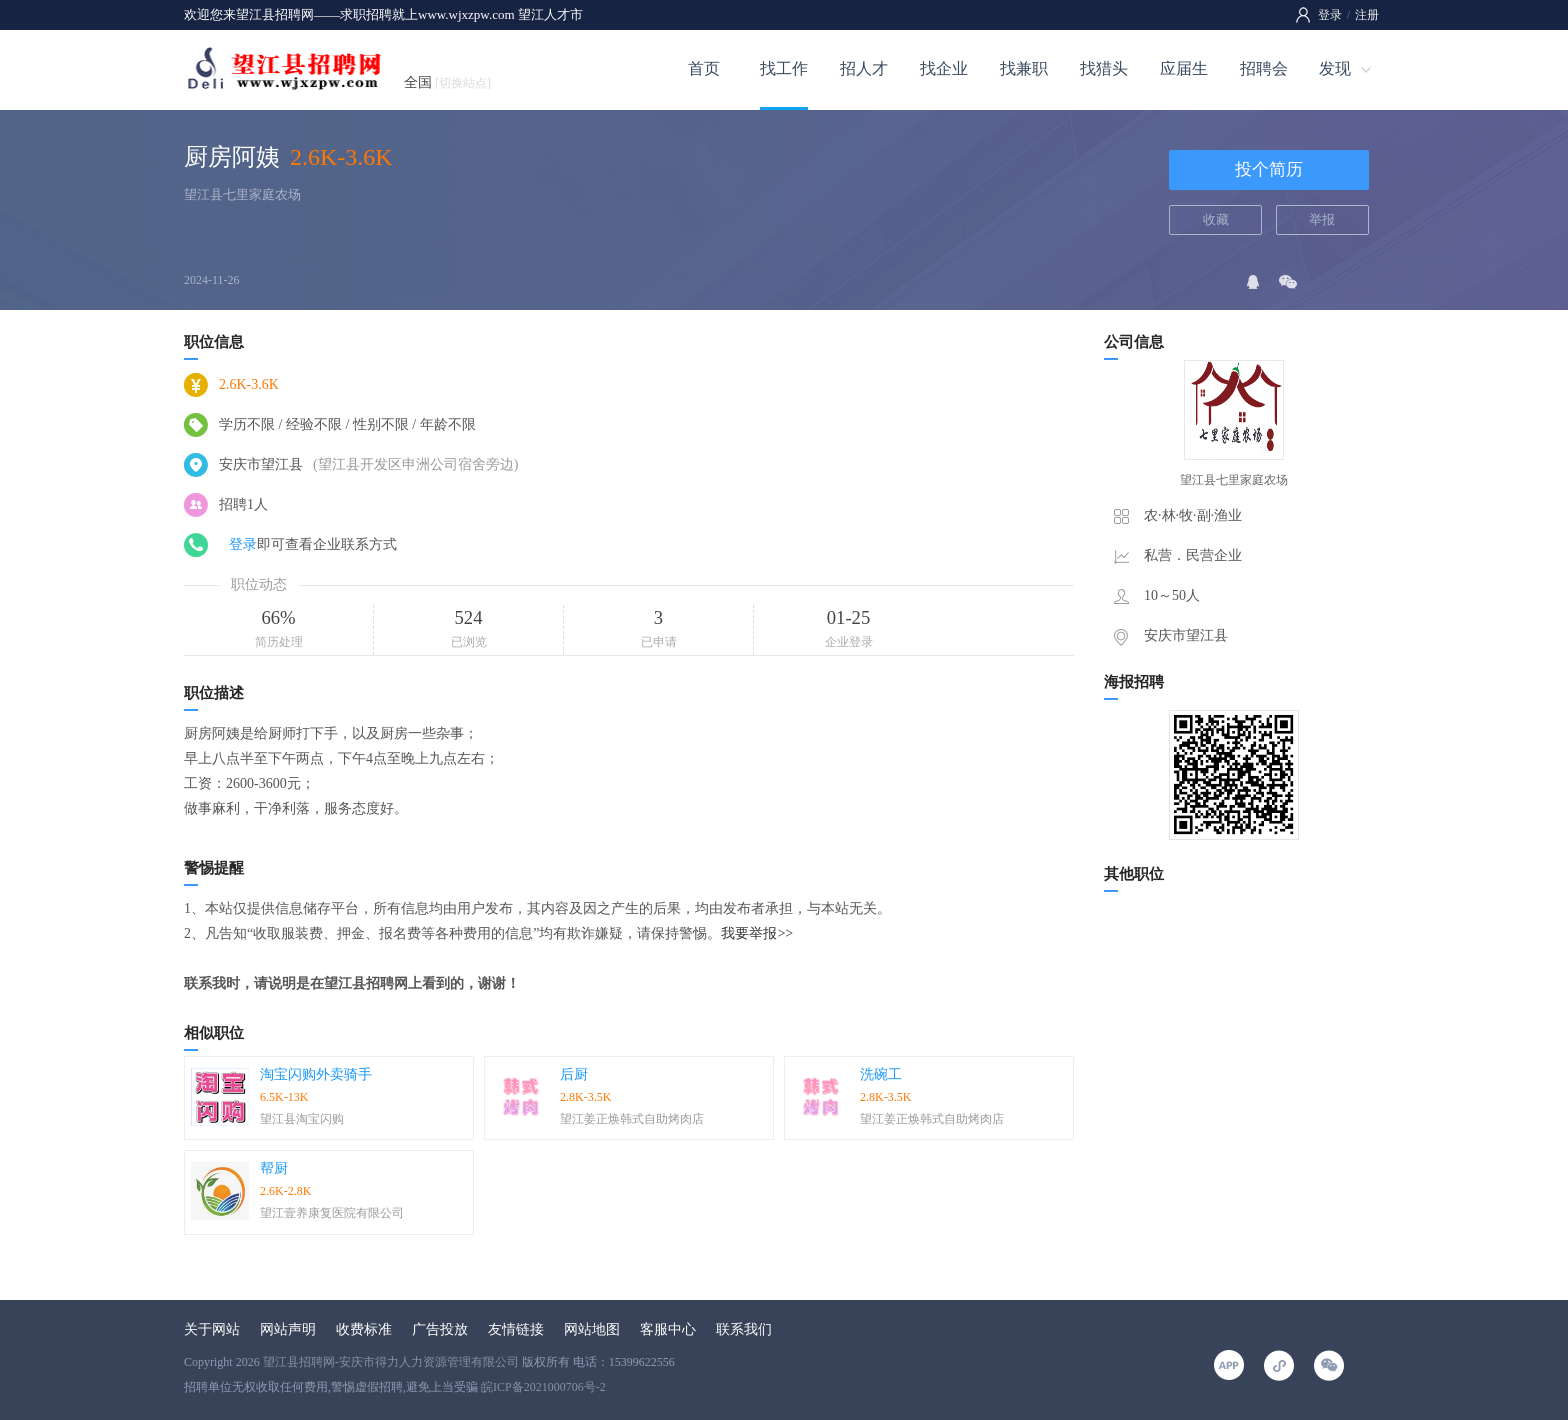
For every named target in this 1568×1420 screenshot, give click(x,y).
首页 (704, 68)
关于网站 (212, 1329)
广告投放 (440, 1329)
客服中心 (668, 1329)
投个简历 (1269, 169)
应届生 (1184, 68)
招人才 (864, 68)
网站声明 (288, 1329)
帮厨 (274, 1168)
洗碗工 (881, 1074)
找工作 (784, 68)
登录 (1330, 15)
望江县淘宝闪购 (302, 1119)
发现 (1335, 68)
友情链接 (516, 1329)
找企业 (944, 68)
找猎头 (1104, 68)
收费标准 (364, 1329)
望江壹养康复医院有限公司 (332, 1213)
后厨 (574, 1074)
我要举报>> (757, 933)
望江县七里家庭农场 (242, 194)
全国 (447, 82)
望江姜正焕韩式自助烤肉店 (632, 1119)
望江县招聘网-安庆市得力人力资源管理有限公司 (391, 1362)
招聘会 (1264, 68)
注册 (1367, 15)
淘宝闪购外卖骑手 (316, 1074)
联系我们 (744, 1329)
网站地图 (592, 1329)
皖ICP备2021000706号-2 (543, 1387)
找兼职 (1024, 68)
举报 (1322, 219)
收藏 (1216, 219)
